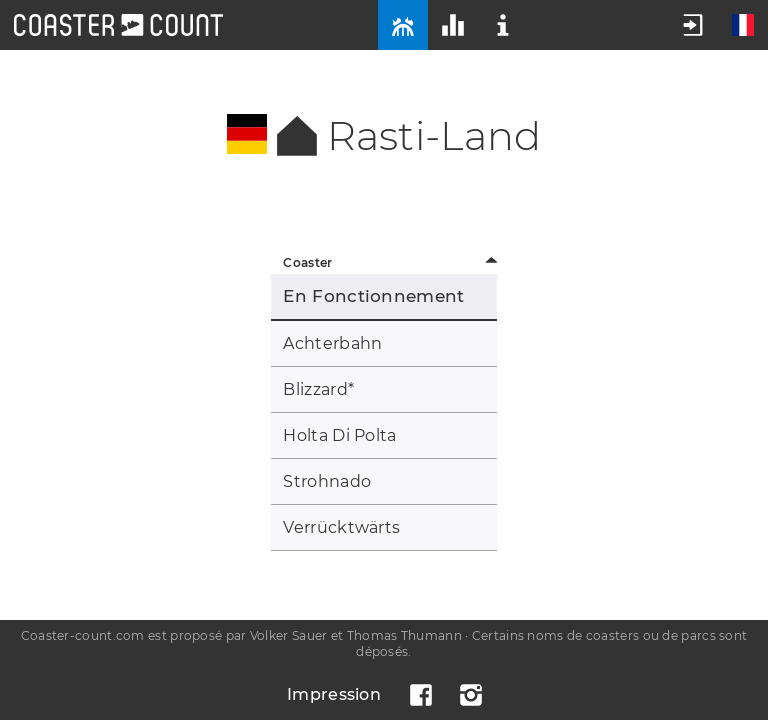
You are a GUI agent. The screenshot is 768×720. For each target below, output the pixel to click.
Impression (334, 694)
